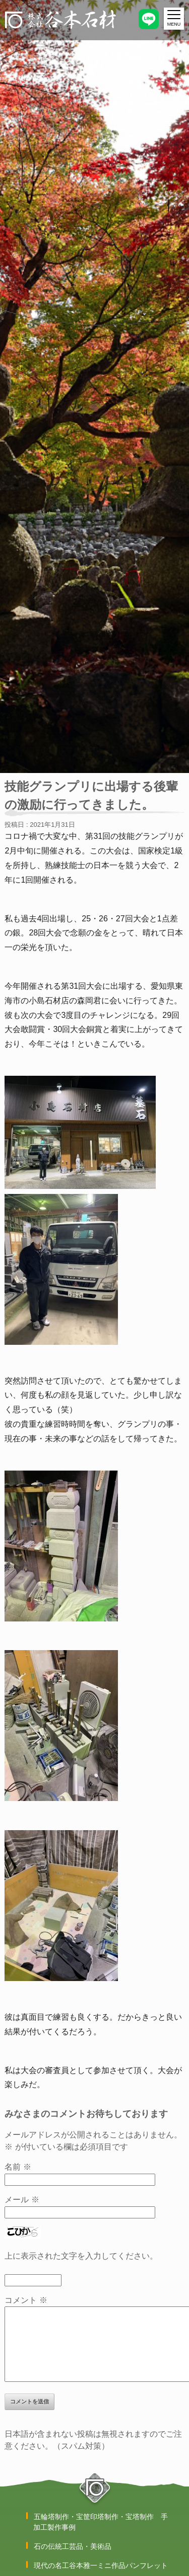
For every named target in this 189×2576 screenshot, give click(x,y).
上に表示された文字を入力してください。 (81, 2256)
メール (22, 2199)
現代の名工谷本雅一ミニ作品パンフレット (101, 2565)
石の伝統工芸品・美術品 (72, 2546)
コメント (26, 2300)
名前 (18, 2167)
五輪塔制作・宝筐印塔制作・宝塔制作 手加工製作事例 (100, 2522)
